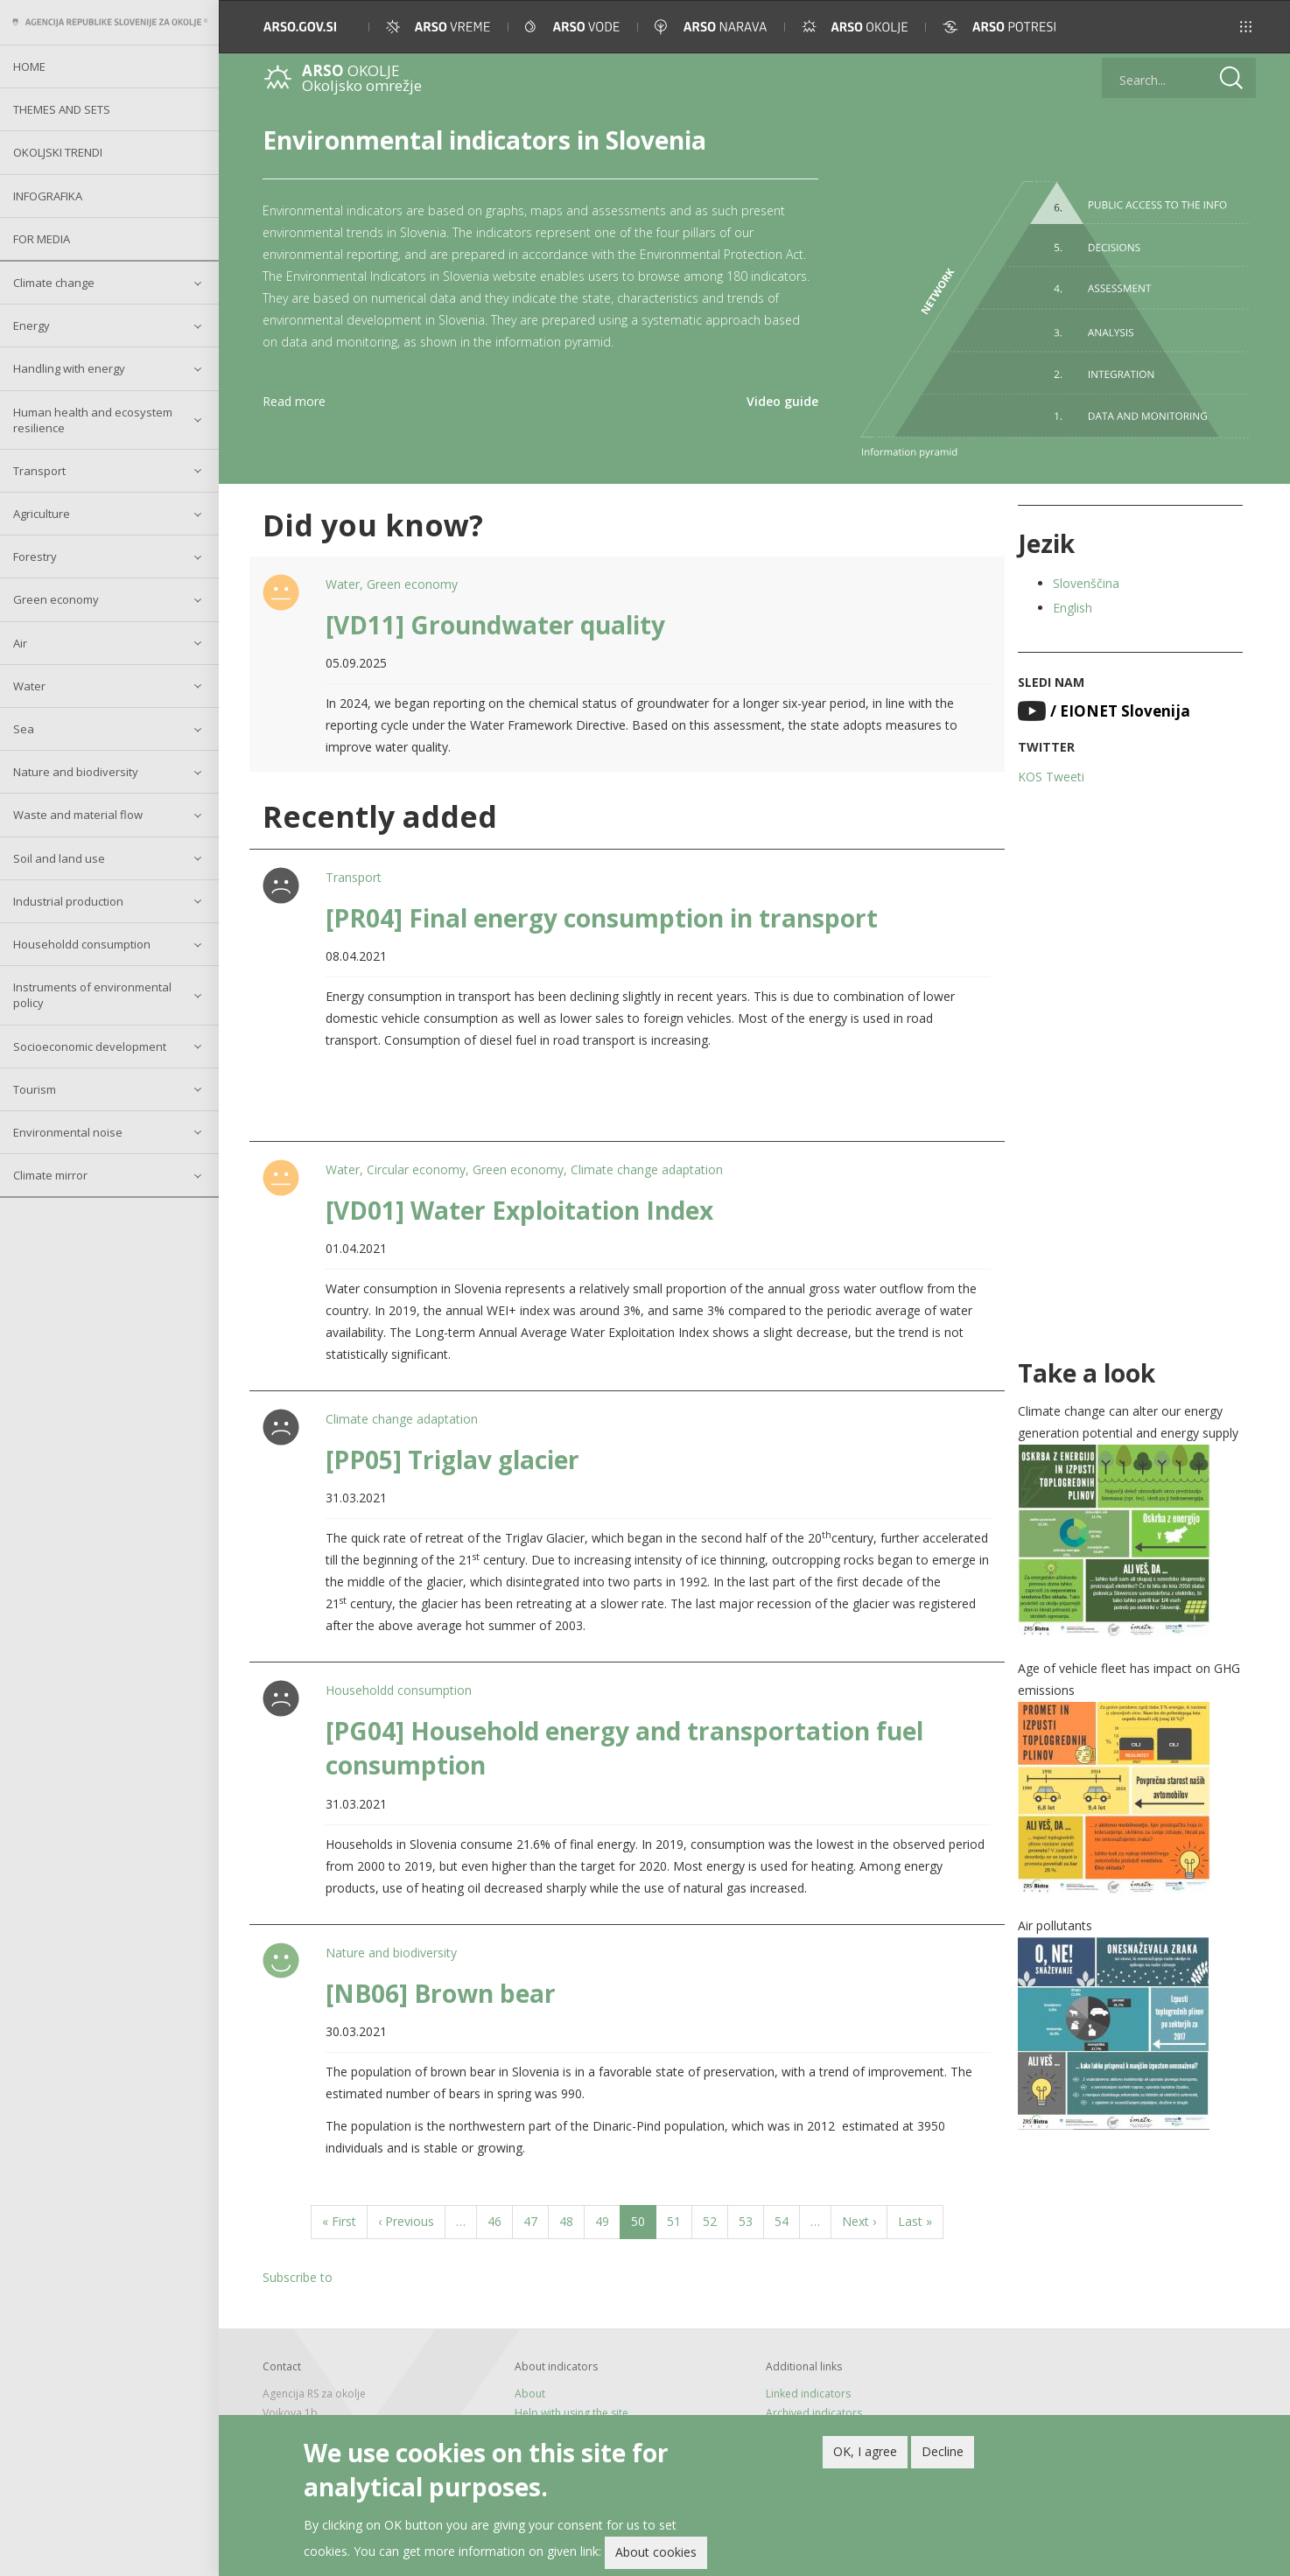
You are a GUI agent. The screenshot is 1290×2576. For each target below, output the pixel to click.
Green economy (56, 599)
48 (572, 2220)
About (530, 2393)
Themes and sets (61, 109)
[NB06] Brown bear (441, 1993)
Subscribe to (298, 2277)
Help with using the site (571, 2412)
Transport (39, 471)
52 (715, 2220)
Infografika (47, 196)
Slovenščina (1086, 583)
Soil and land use (59, 858)
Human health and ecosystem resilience (92, 420)
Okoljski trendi (57, 152)
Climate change (54, 282)
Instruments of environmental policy (92, 995)
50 (643, 2225)
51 (679, 2220)
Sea (23, 729)
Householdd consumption (82, 944)
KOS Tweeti (1051, 776)
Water (29, 686)
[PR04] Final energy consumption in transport (602, 917)
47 (536, 2220)
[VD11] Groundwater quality (495, 624)
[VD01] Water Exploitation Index (519, 1210)
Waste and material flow (78, 814)
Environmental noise (68, 1132)
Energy (31, 325)
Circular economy (416, 1169)
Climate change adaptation (647, 1169)
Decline (943, 2454)
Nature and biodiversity (75, 772)
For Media (41, 239)
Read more (294, 401)
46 (500, 2220)
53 (751, 2220)
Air (20, 643)
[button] (1246, 26)
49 (607, 2220)
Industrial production (68, 901)
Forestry (35, 556)
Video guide (782, 401)
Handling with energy (69, 368)
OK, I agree (865, 2454)
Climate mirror (50, 1175)
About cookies (656, 2555)
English (1072, 607)
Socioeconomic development (89, 1046)
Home (29, 66)
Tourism (34, 1089)
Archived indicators (814, 2412)
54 (787, 2220)
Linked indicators (808, 2393)
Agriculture (41, 514)
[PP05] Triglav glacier (452, 1459)
